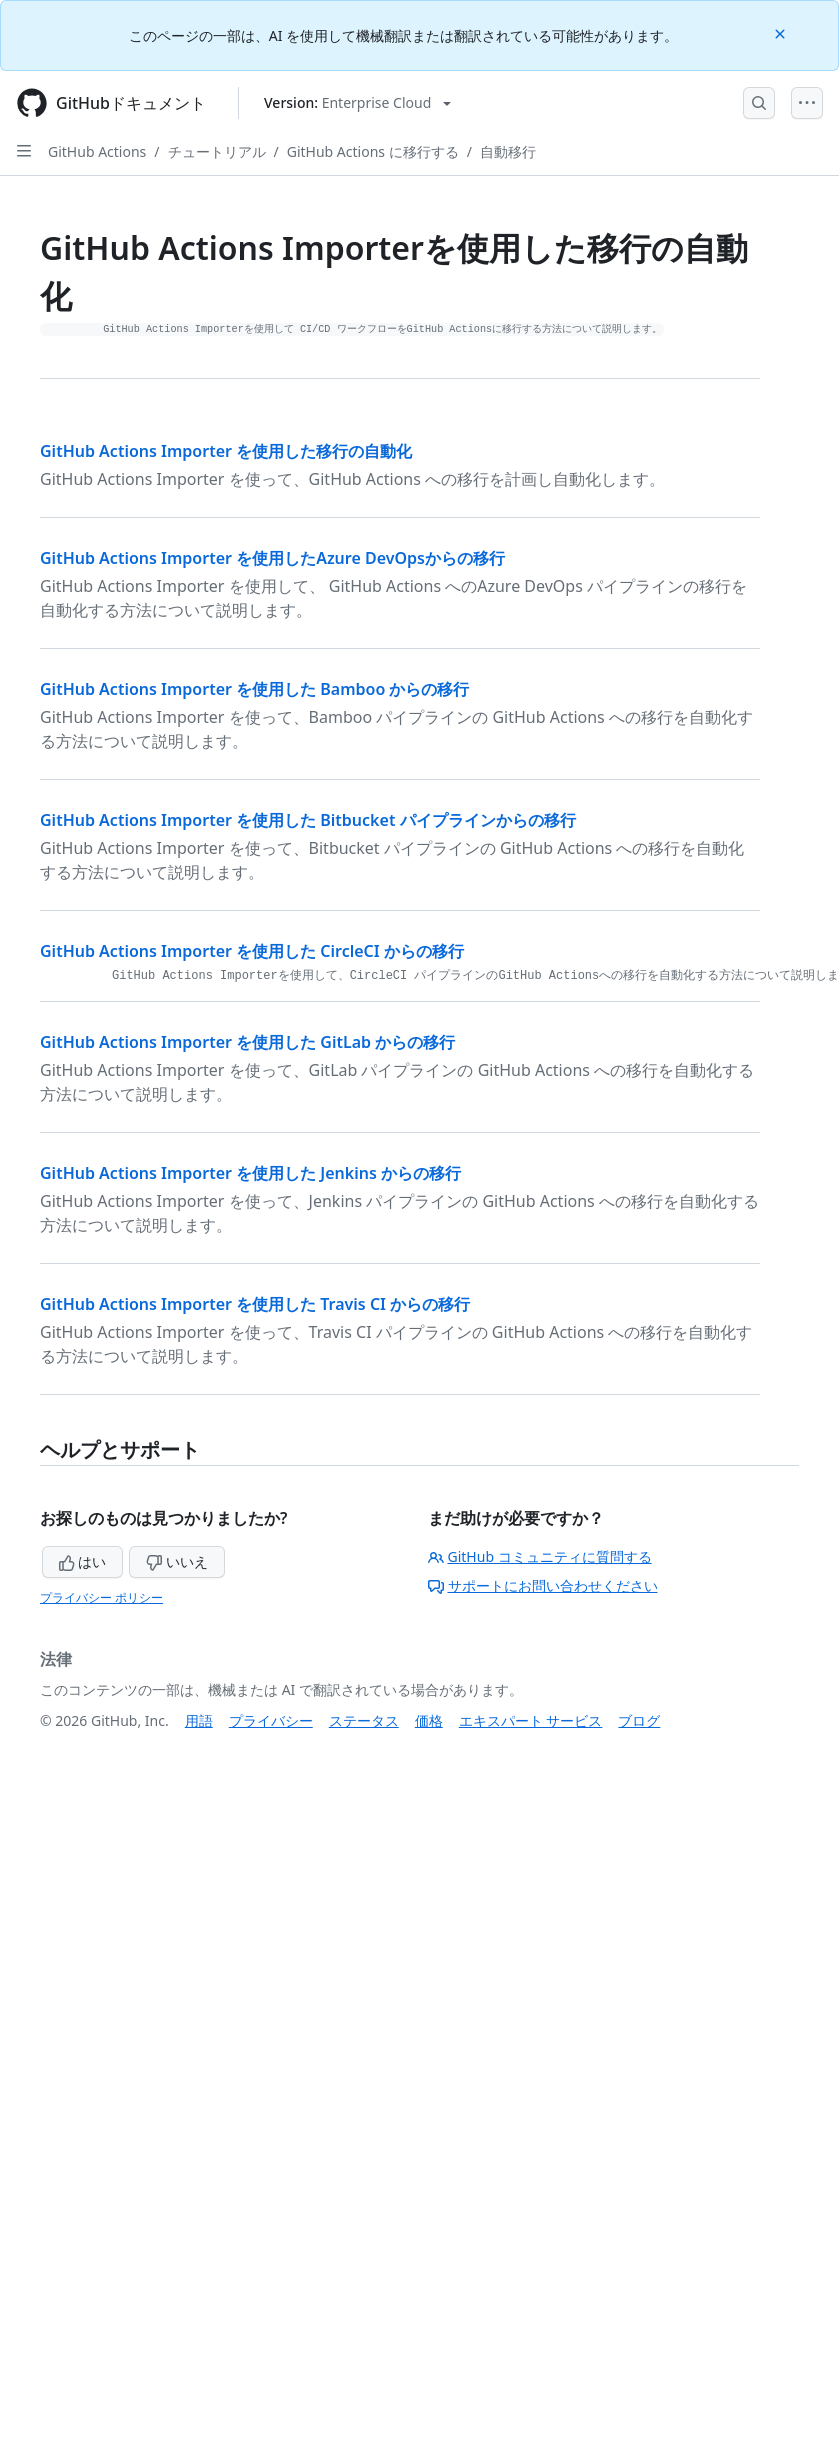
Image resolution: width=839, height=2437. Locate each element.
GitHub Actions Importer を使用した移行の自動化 (226, 451)
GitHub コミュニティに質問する (540, 1556)
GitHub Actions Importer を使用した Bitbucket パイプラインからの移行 (308, 820)
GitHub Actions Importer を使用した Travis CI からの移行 (255, 1304)
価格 (429, 1720)
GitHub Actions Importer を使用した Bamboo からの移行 (254, 689)
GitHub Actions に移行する (373, 151)
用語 (199, 1720)
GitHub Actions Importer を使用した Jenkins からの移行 (250, 1173)
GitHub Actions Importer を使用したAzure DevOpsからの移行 (272, 558)
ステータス (364, 1720)
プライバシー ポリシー (101, 1597)
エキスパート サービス (531, 1720)
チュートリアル (217, 151)
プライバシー (271, 1720)
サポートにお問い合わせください (543, 1585)
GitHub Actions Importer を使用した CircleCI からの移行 (252, 951)
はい (83, 1561)
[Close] (782, 32)
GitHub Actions (97, 151)
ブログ (639, 1720)
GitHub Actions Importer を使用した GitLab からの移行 (247, 1042)
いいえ (177, 1561)
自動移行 (508, 151)
